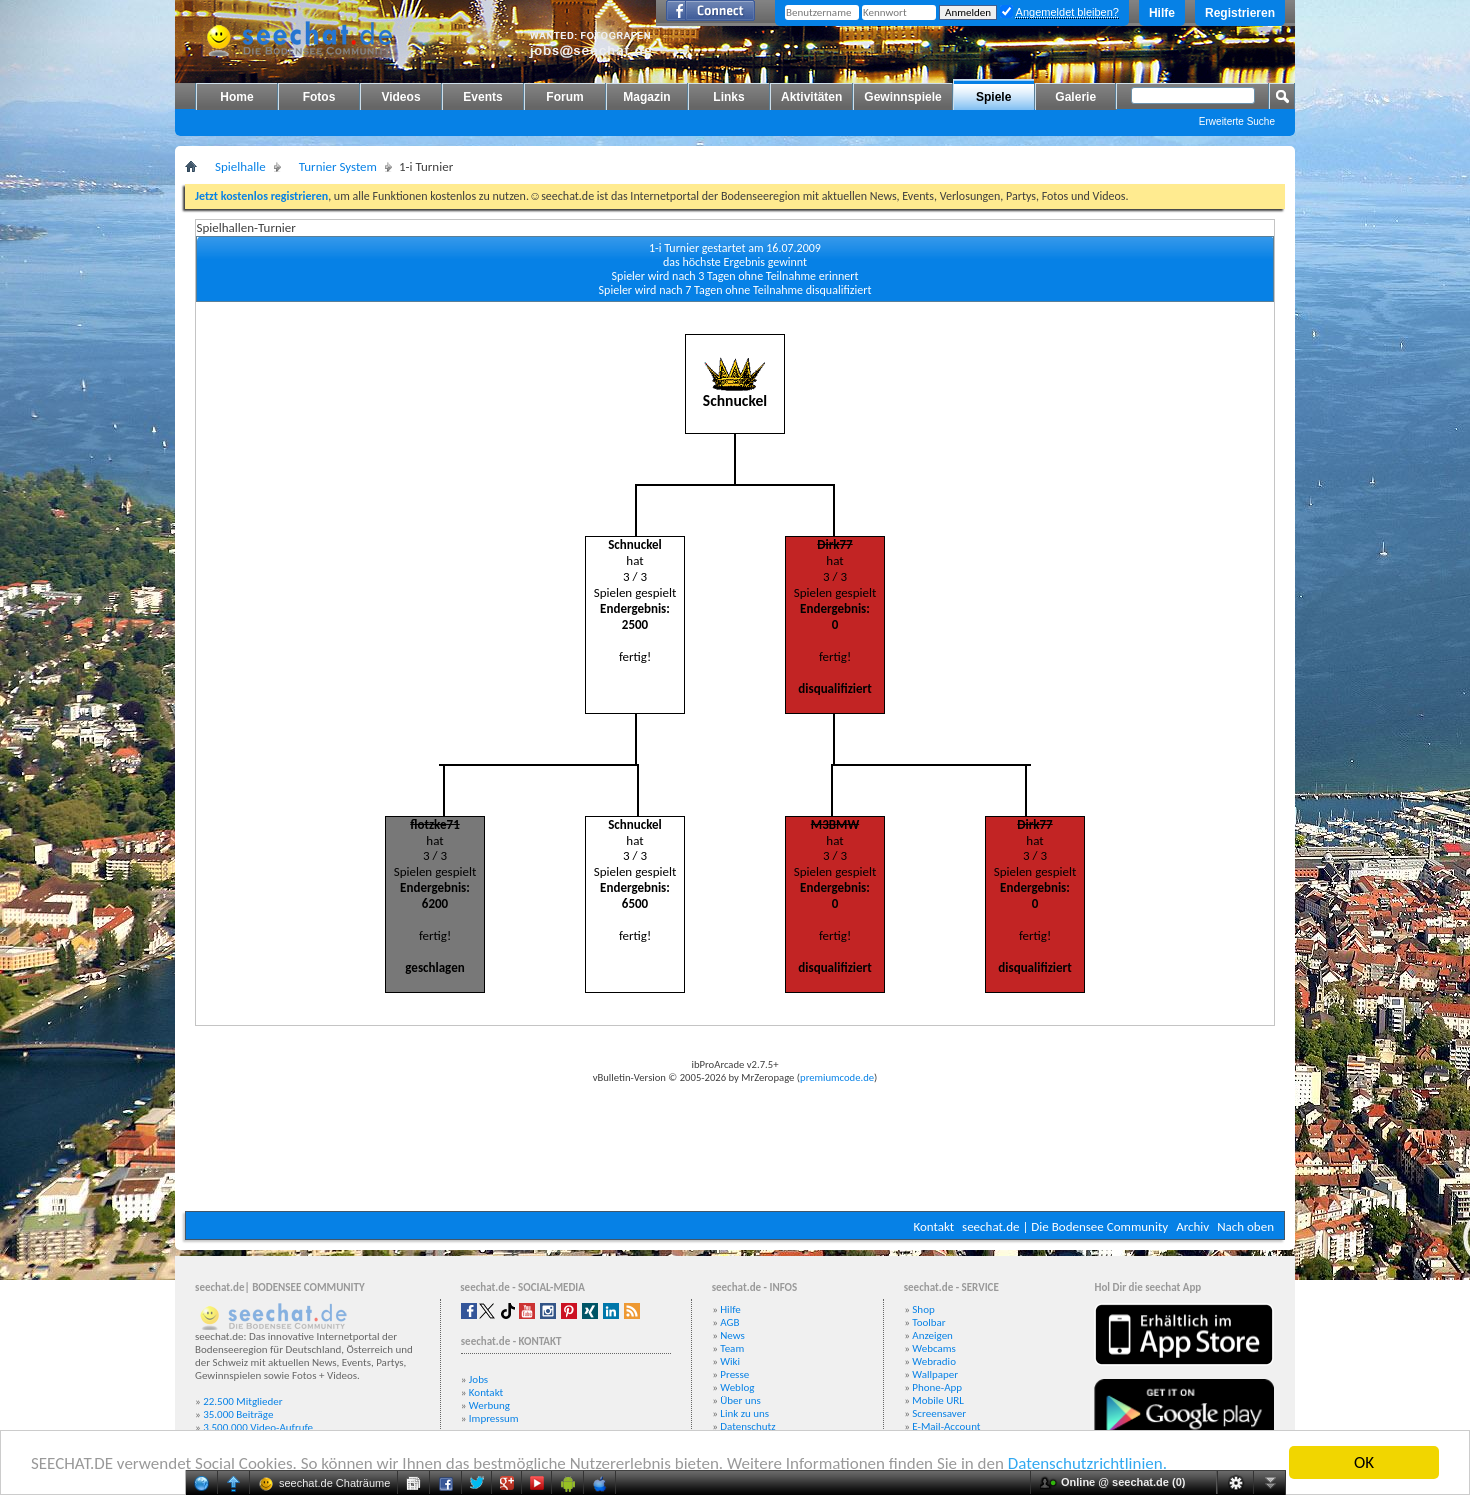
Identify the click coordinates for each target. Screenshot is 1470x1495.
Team (732, 1348)
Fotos (319, 97)
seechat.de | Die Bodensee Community (1065, 1226)
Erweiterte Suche (1237, 121)
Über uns (740, 1400)
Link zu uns (744, 1413)
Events (482, 97)
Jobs (478, 1379)
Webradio (934, 1361)
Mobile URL (938, 1400)
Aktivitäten (811, 97)
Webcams (934, 1348)
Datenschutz (747, 1426)
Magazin (646, 97)
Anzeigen (932, 1335)
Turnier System (338, 166)
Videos (400, 97)
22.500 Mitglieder (243, 1401)
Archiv (1192, 1226)
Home (236, 97)
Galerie (1075, 97)
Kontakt (933, 1226)
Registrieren (1240, 13)
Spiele (993, 97)
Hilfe (1162, 13)
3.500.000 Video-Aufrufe (258, 1427)
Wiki (730, 1361)
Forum (564, 97)
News (732, 1335)
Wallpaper (935, 1374)
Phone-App (937, 1387)
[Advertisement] (735, 1151)
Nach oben (1245, 1226)
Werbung (489, 1405)
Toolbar (928, 1322)
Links (728, 97)
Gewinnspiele (902, 97)
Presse (734, 1374)
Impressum (494, 1418)
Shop (923, 1309)
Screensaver (939, 1413)
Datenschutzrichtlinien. (1087, 1463)
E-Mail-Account (946, 1426)
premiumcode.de (837, 1077)
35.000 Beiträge (238, 1414)
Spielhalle (240, 166)
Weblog (737, 1387)
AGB (729, 1322)
